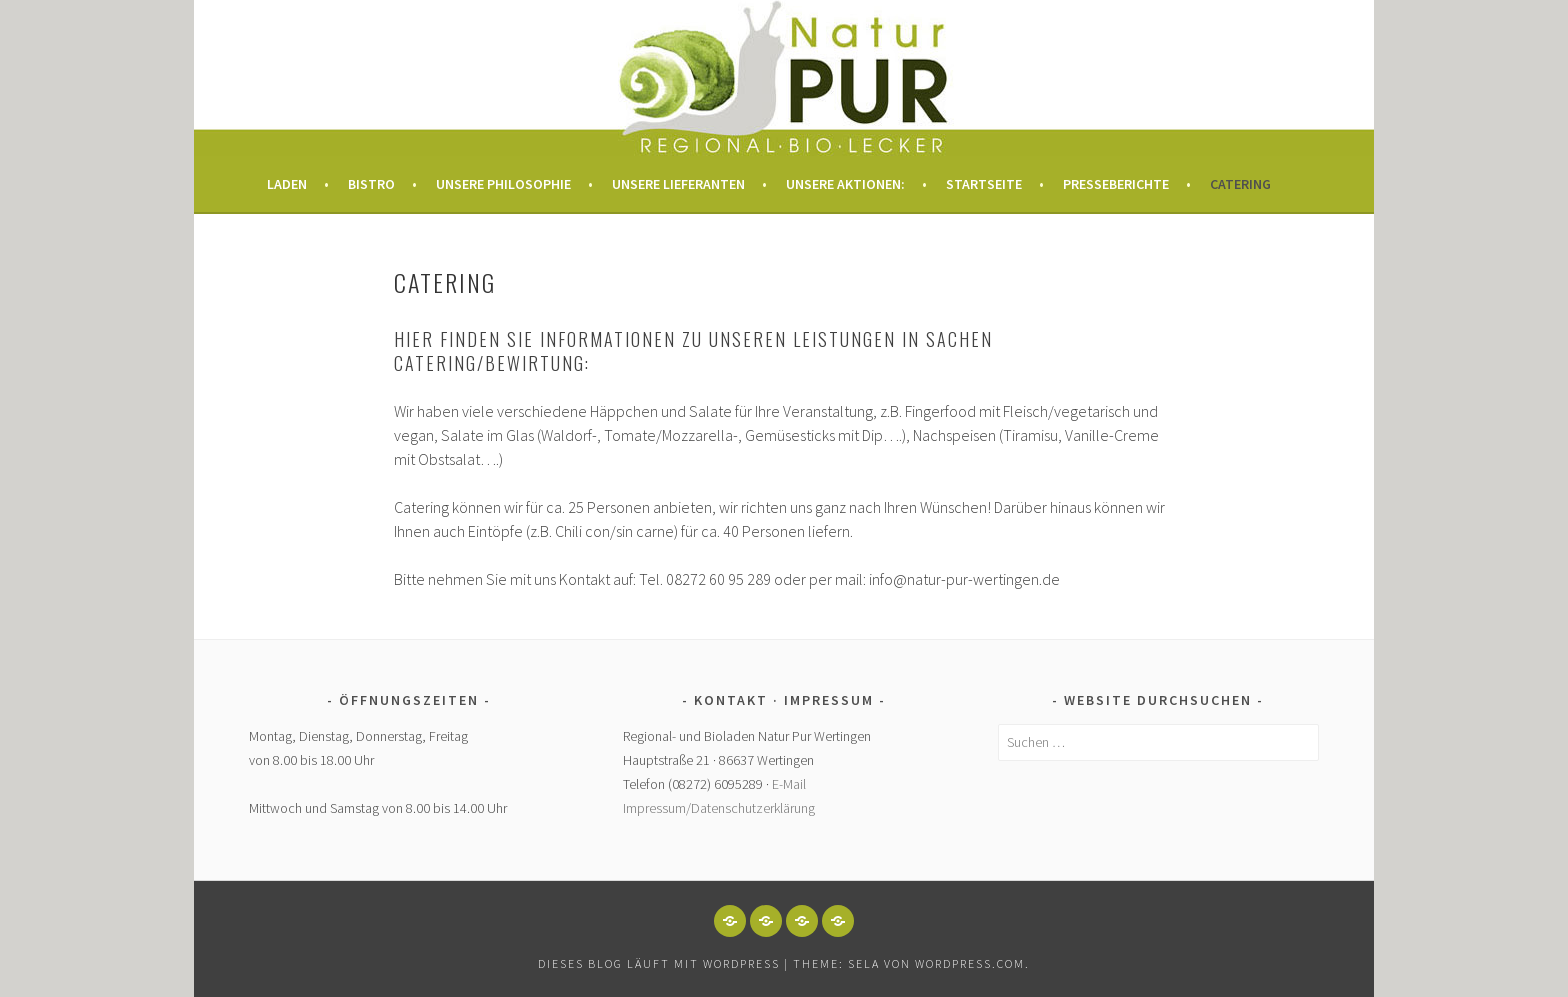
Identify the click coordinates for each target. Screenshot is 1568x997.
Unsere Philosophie (503, 184)
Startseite (984, 184)
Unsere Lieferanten (678, 184)
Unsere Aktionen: (845, 184)
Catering (1240, 184)
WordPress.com (970, 963)
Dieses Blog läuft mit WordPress (659, 963)
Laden (287, 184)
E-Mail (789, 784)
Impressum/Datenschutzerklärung (719, 808)
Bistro (371, 184)
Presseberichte (1116, 184)
